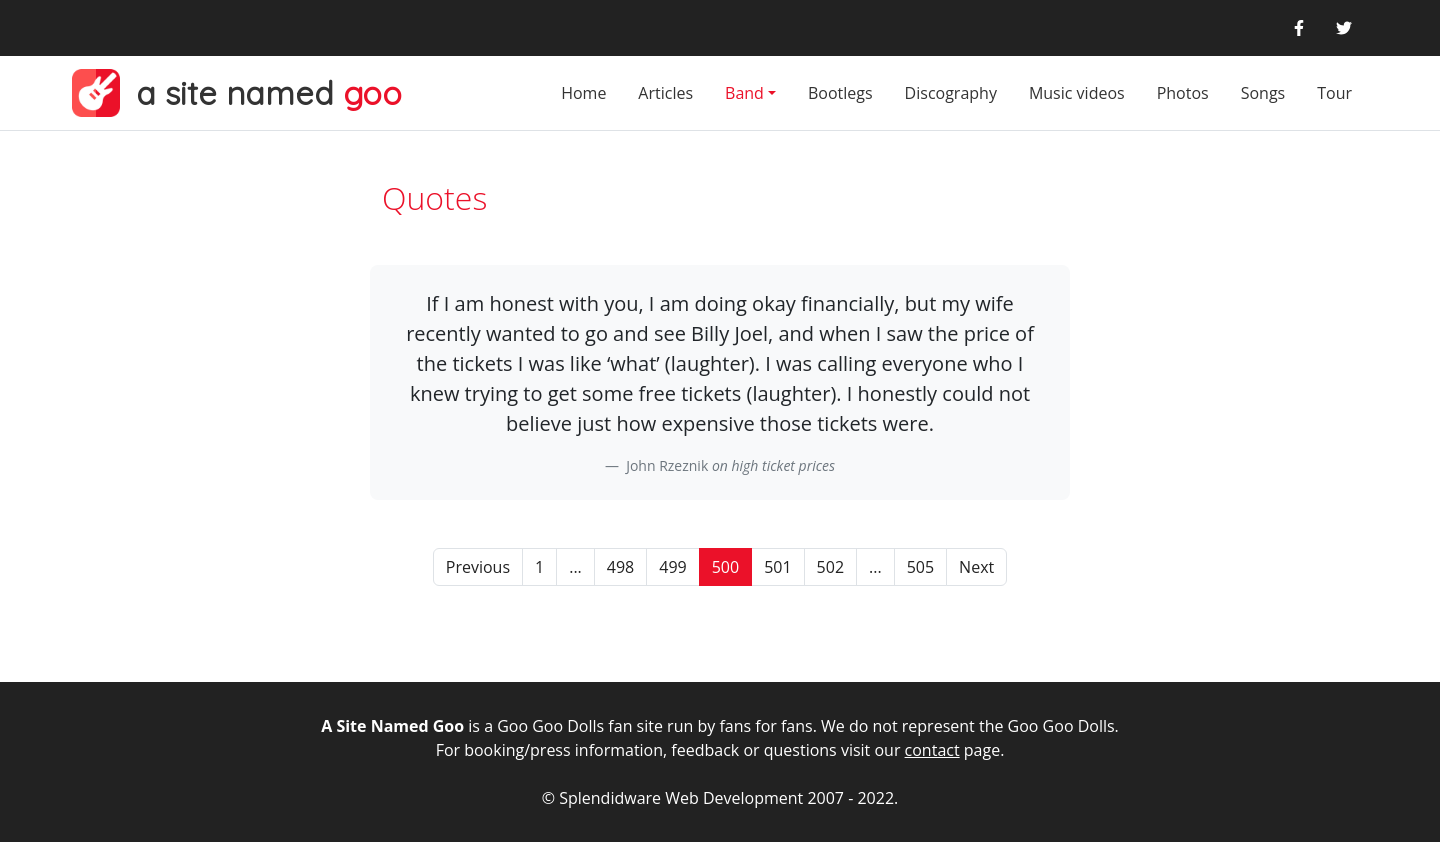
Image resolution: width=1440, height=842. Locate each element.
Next (976, 567)
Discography (951, 93)
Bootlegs (840, 93)
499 (672, 567)
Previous (478, 567)
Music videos (1077, 93)
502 (830, 567)
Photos (1183, 93)
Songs (1263, 93)
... (575, 567)
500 (725, 567)
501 (777, 567)
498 (620, 567)
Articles (665, 93)
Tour (1334, 93)
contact (932, 750)
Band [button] (744, 93)
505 (920, 567)
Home (583, 93)
